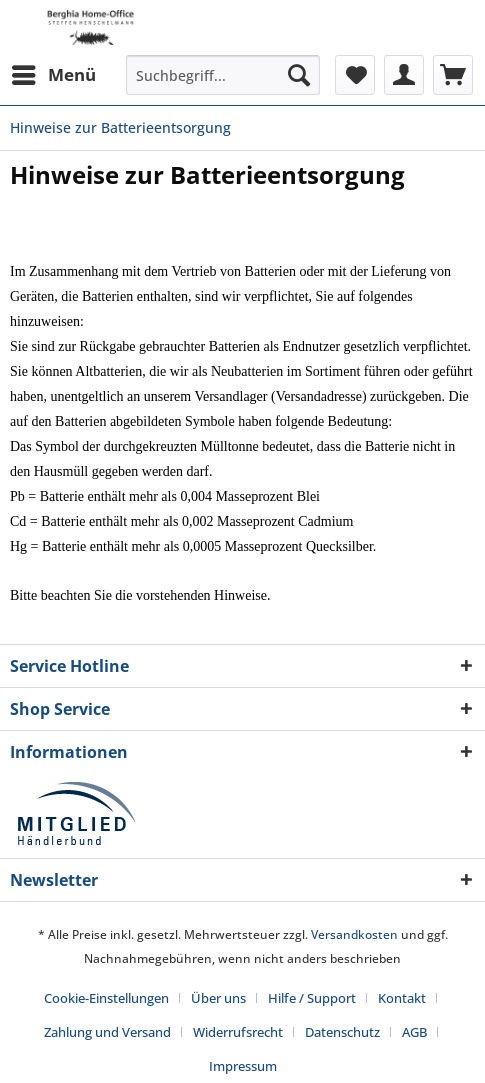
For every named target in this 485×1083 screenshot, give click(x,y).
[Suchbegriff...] (223, 75)
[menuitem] (53, 75)
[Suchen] (299, 75)
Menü (54, 72)
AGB (414, 1032)
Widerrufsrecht (238, 1032)
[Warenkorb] (453, 75)
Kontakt (402, 998)
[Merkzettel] (355, 75)
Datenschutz (342, 1032)
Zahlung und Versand (107, 1032)
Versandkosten (354, 934)
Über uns (218, 998)
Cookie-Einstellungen (106, 998)
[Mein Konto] (404, 75)
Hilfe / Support (312, 998)
